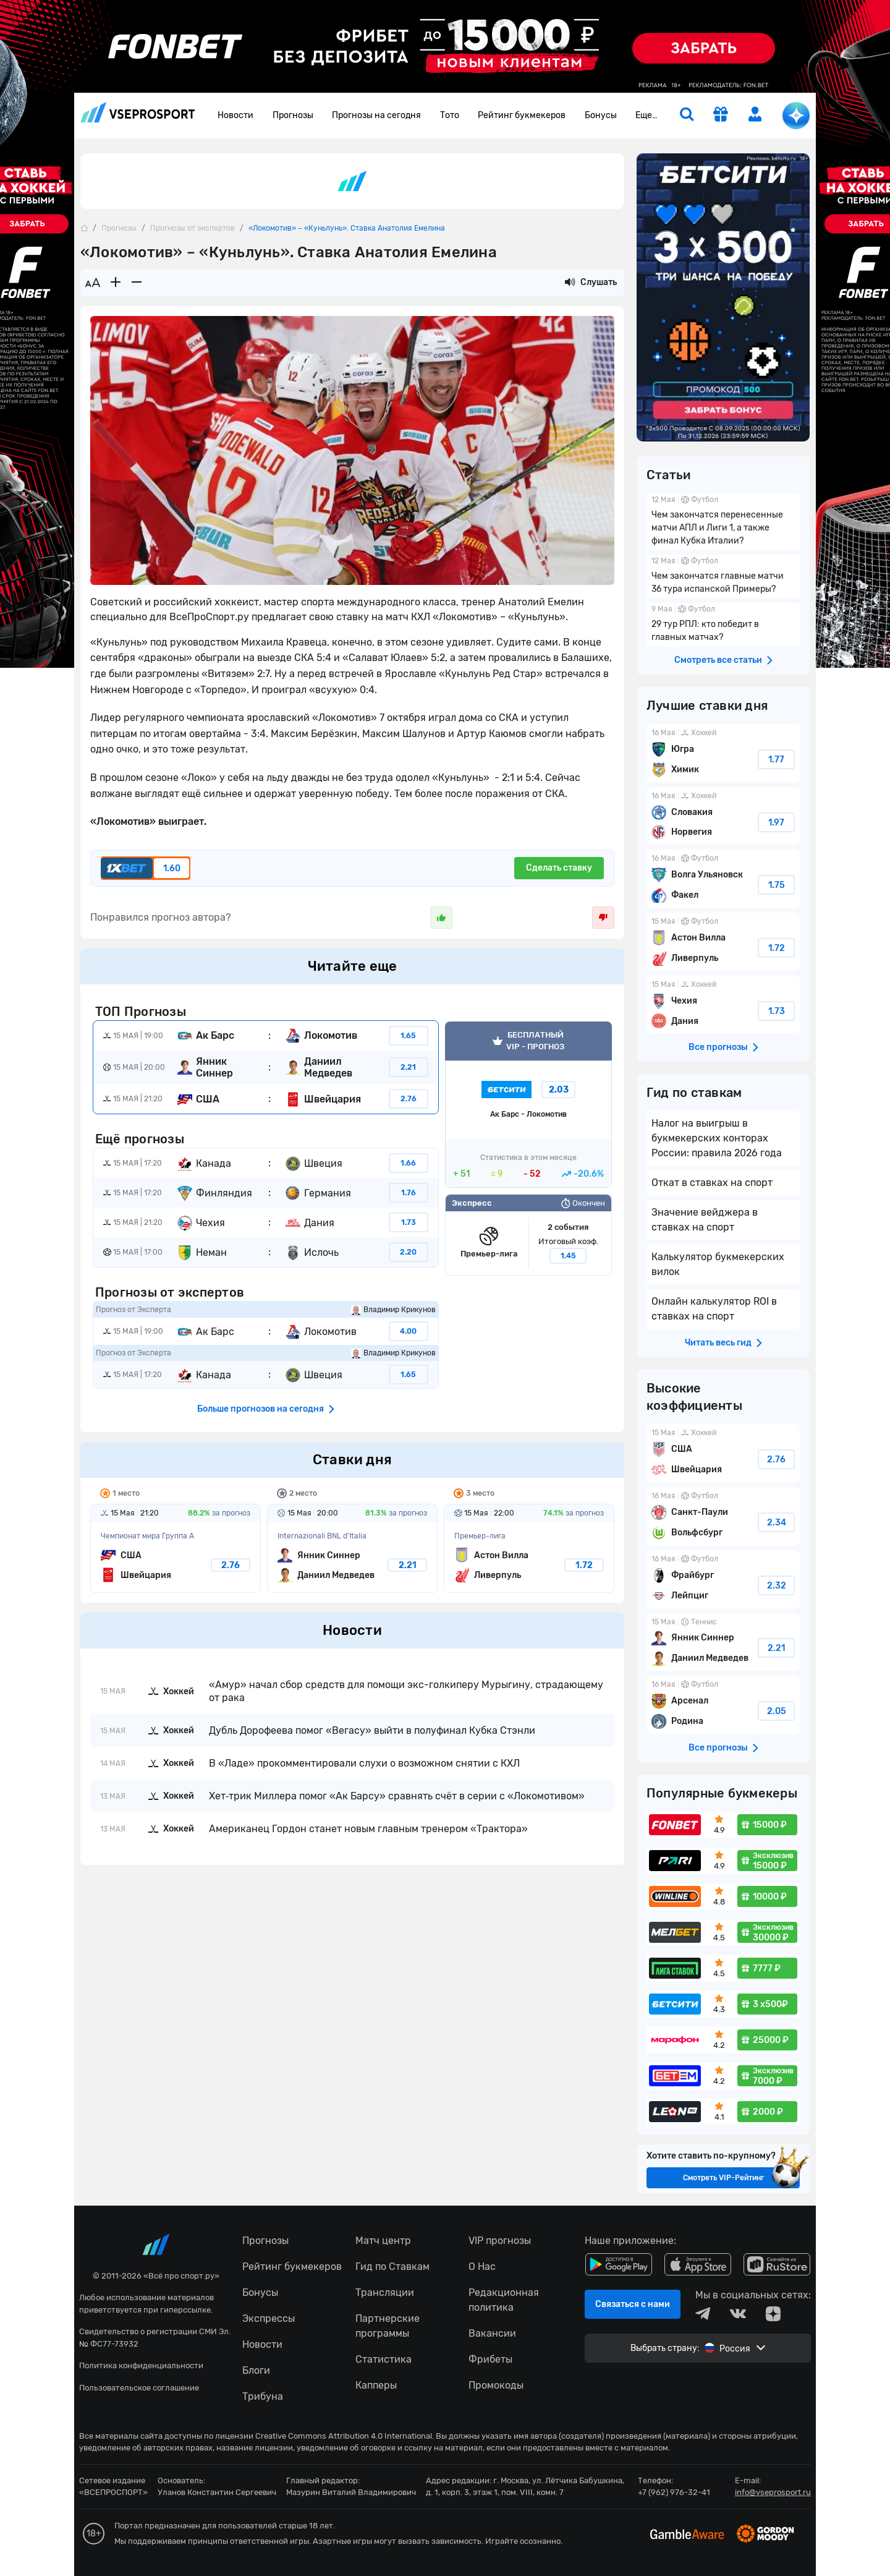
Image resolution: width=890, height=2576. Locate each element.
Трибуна (262, 2396)
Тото (449, 115)
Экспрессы (268, 2318)
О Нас (482, 2266)
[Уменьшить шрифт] (136, 282)
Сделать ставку (559, 868)
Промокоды (495, 2385)
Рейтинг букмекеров (522, 115)
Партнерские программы (387, 2326)
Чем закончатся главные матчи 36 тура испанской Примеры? (723, 576)
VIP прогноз (528, 1104)
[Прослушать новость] (569, 282)
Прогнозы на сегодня (376, 115)
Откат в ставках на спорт (712, 1182)
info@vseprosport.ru (773, 2492)
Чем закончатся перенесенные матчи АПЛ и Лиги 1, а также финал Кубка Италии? (723, 521)
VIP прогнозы (499, 2240)
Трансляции (384, 2292)
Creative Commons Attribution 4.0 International (343, 2436)
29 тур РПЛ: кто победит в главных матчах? (723, 624)
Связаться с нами (632, 2304)
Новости (235, 115)
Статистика (383, 2359)
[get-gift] (720, 115)
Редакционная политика (503, 2300)
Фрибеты (490, 2359)
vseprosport (137, 112)
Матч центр (383, 2240)
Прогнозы (293, 115)
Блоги (256, 2370)
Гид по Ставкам (392, 2266)
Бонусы (601, 115)
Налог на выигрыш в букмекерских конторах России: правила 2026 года (716, 1138)
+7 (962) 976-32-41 (674, 2492)
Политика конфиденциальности (141, 2365)
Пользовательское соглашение (139, 2387)
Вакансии (492, 2333)
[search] (686, 115)
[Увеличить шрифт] (115, 282)
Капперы (376, 2385)
